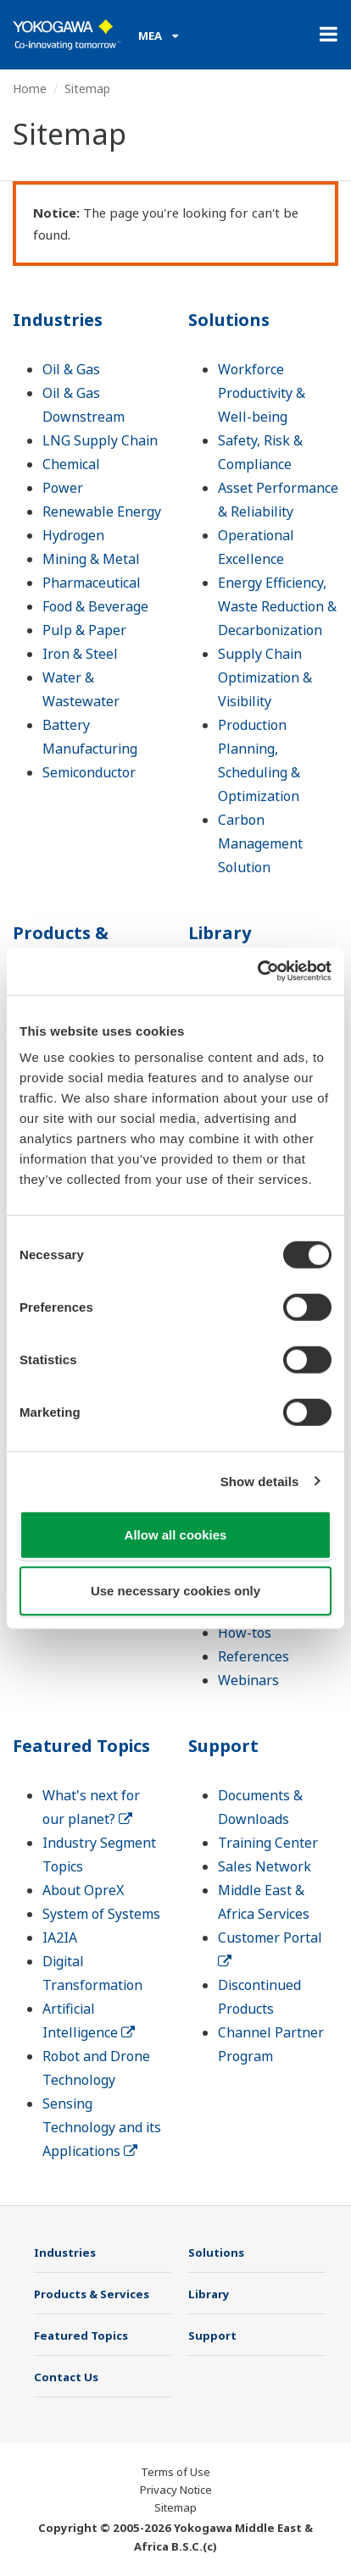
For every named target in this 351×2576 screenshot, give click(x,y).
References (253, 1656)
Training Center (268, 1842)
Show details (259, 1480)
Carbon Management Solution (260, 843)
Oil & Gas (71, 369)
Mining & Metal (91, 559)
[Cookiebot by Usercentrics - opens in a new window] (257, 971)
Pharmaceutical (91, 582)
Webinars (248, 1680)
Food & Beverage (95, 606)
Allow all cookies (176, 1535)
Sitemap (175, 2507)
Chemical (71, 464)
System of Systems (101, 1913)
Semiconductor (89, 772)
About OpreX (83, 1890)
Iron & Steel (80, 653)
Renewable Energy (101, 511)
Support (223, 1745)
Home (30, 88)
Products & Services (61, 944)
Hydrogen (73, 535)
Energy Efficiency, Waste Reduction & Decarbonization (277, 606)
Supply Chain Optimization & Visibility (265, 677)
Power (62, 487)
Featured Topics (81, 1745)
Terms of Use (175, 2471)
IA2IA (59, 1937)
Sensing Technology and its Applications (101, 2127)
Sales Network (264, 1866)
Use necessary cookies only (175, 1590)
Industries (58, 319)
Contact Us (66, 2377)
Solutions (229, 319)
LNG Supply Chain (100, 440)
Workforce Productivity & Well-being (261, 393)
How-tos (244, 1632)
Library (219, 932)
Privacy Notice (176, 2489)
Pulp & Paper (84, 630)
